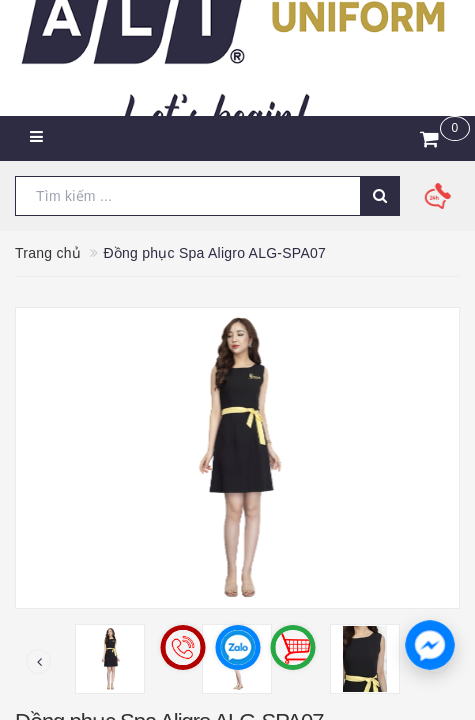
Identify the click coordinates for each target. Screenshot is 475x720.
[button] (430, 645)
